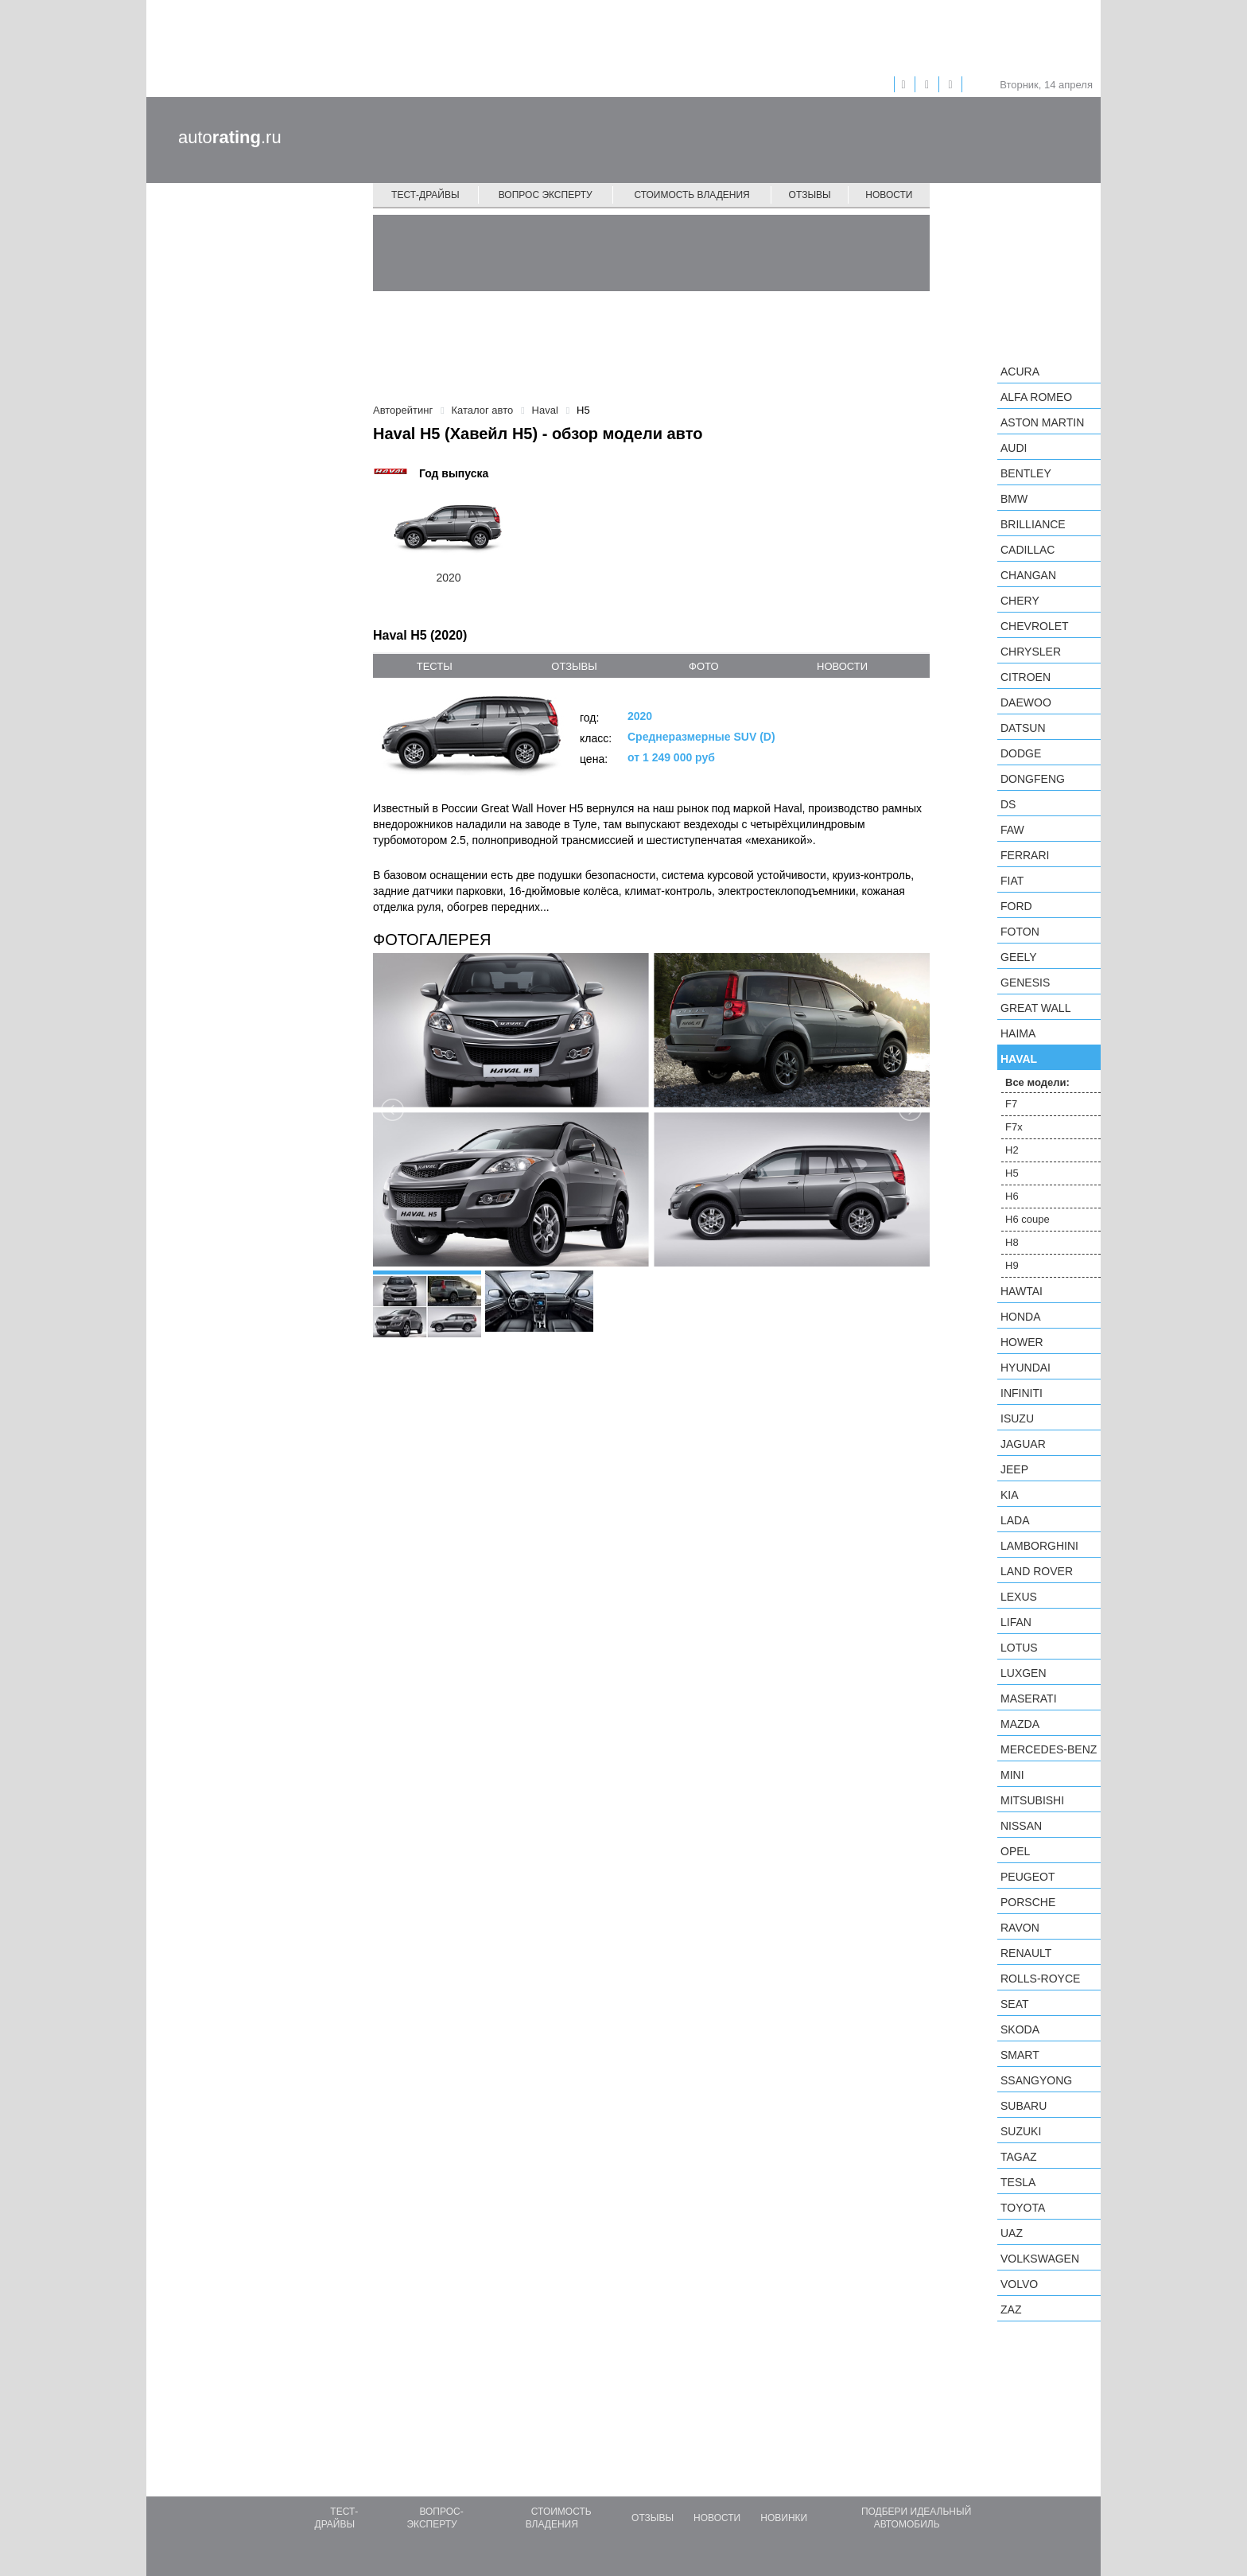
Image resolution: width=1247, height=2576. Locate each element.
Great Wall (1035, 1008)
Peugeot (1027, 1876)
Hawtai (1021, 1291)
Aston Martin (1042, 422)
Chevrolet (1034, 626)
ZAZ (1010, 2309)
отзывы (573, 666)
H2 (1012, 1150)
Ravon (1019, 1927)
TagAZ (1018, 2156)
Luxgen (1023, 1673)
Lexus (1018, 1596)
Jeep (1014, 1469)
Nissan (1021, 1825)
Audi (1013, 448)
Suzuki (1020, 2131)
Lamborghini (1039, 1545)
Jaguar (1023, 1444)
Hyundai (1025, 1367)
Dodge (1020, 753)
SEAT (1014, 2004)
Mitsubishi (1032, 1800)
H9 (1012, 1265)
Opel (1015, 1851)
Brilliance (1033, 524)
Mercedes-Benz (1048, 1749)
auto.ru (230, 137)
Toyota (1022, 2207)
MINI (1012, 1775)
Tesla (1017, 2182)
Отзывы (810, 194)
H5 (1012, 1173)
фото (703, 666)
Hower (1021, 1342)
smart (1019, 2055)
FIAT (1012, 880)
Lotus (1019, 1647)
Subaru (1023, 2105)
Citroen (1025, 677)
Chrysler (1030, 651)
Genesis (1025, 982)
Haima (1017, 1033)
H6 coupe (1027, 1219)
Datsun (1023, 728)
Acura (1019, 371)
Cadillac (1027, 549)
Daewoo (1025, 702)
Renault (1025, 1953)
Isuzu (1017, 1418)
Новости (888, 194)
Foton (1019, 931)
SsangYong (1036, 2080)
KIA (1009, 1494)
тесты (435, 666)
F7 (1011, 1104)
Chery (1019, 600)
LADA (1015, 1520)
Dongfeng (1032, 778)
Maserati (1028, 1698)
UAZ (1011, 2233)
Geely (1018, 957)
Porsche (1027, 1902)
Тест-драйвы (425, 194)
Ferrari (1024, 855)
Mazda (1019, 1724)
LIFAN (1015, 1622)
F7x (1014, 1127)
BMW (1014, 498)
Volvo (1019, 2284)
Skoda (1019, 2029)
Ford (1016, 906)
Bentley (1025, 473)
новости (842, 666)
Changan (1028, 575)
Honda (1020, 1316)
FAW (1012, 829)
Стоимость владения (691, 194)
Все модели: (1037, 1082)
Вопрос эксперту (545, 194)
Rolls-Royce (1040, 1978)
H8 (1012, 1242)
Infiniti (1021, 1393)
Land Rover (1036, 1571)
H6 (1012, 1196)
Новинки (783, 2517)
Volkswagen (1039, 2258)
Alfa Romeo (1036, 397)
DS (1008, 804)
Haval (1018, 1059)
